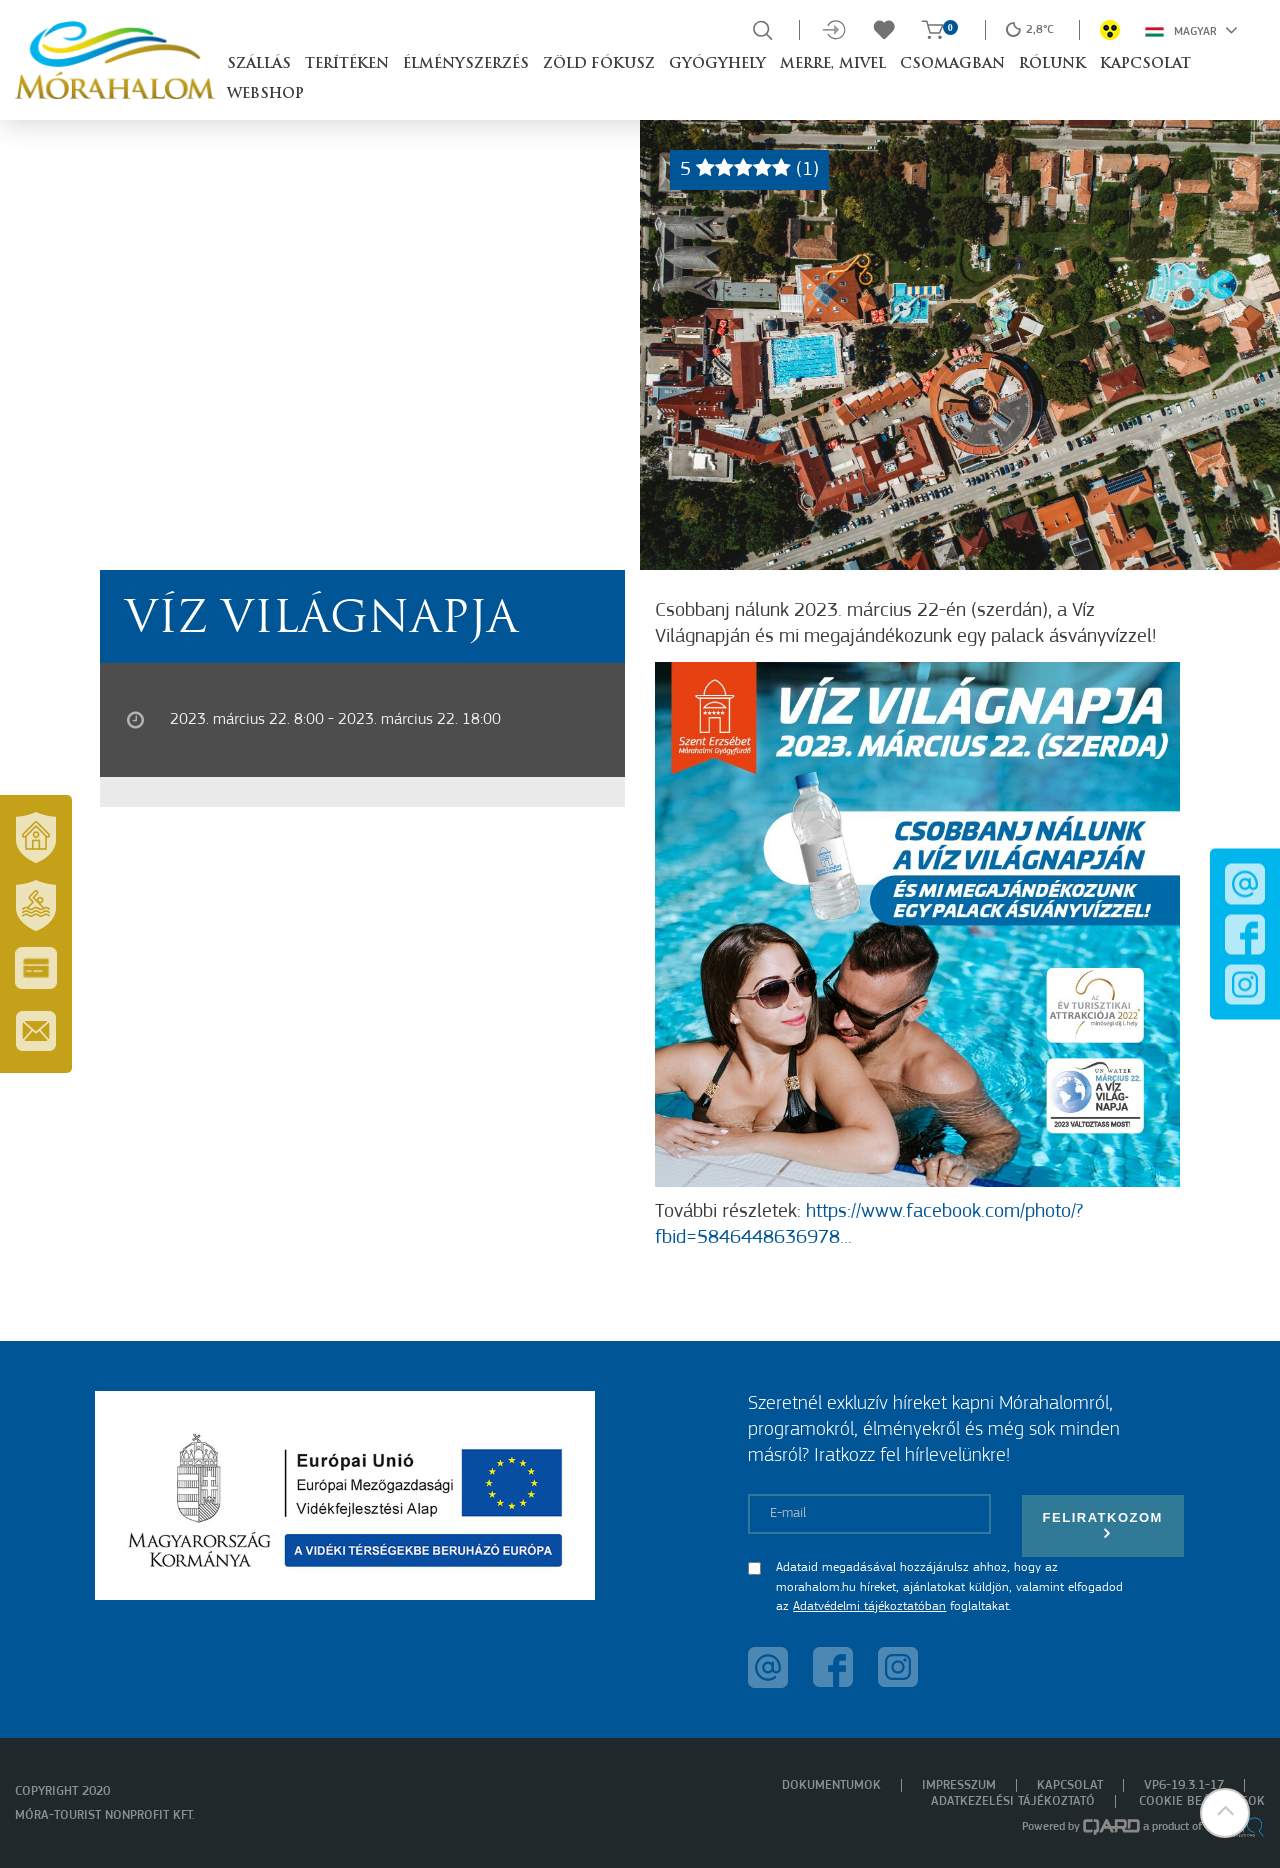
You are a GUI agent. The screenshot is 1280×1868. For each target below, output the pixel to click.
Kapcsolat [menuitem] (1070, 1785)
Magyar (1191, 30)
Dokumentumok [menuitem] (831, 1785)
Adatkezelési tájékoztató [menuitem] (1013, 1801)
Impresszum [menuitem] (959, 1785)
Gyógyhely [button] (717, 64)
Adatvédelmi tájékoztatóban (869, 1606)
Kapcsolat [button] (1145, 64)
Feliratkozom (1103, 1525)
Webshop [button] (265, 94)
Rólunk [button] (1052, 64)
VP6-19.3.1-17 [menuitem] (1184, 1785)
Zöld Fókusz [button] (599, 64)
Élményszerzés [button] (466, 64)
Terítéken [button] (347, 64)
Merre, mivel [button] (833, 64)
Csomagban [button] (952, 64)
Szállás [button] (259, 64)
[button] (1225, 1813)
